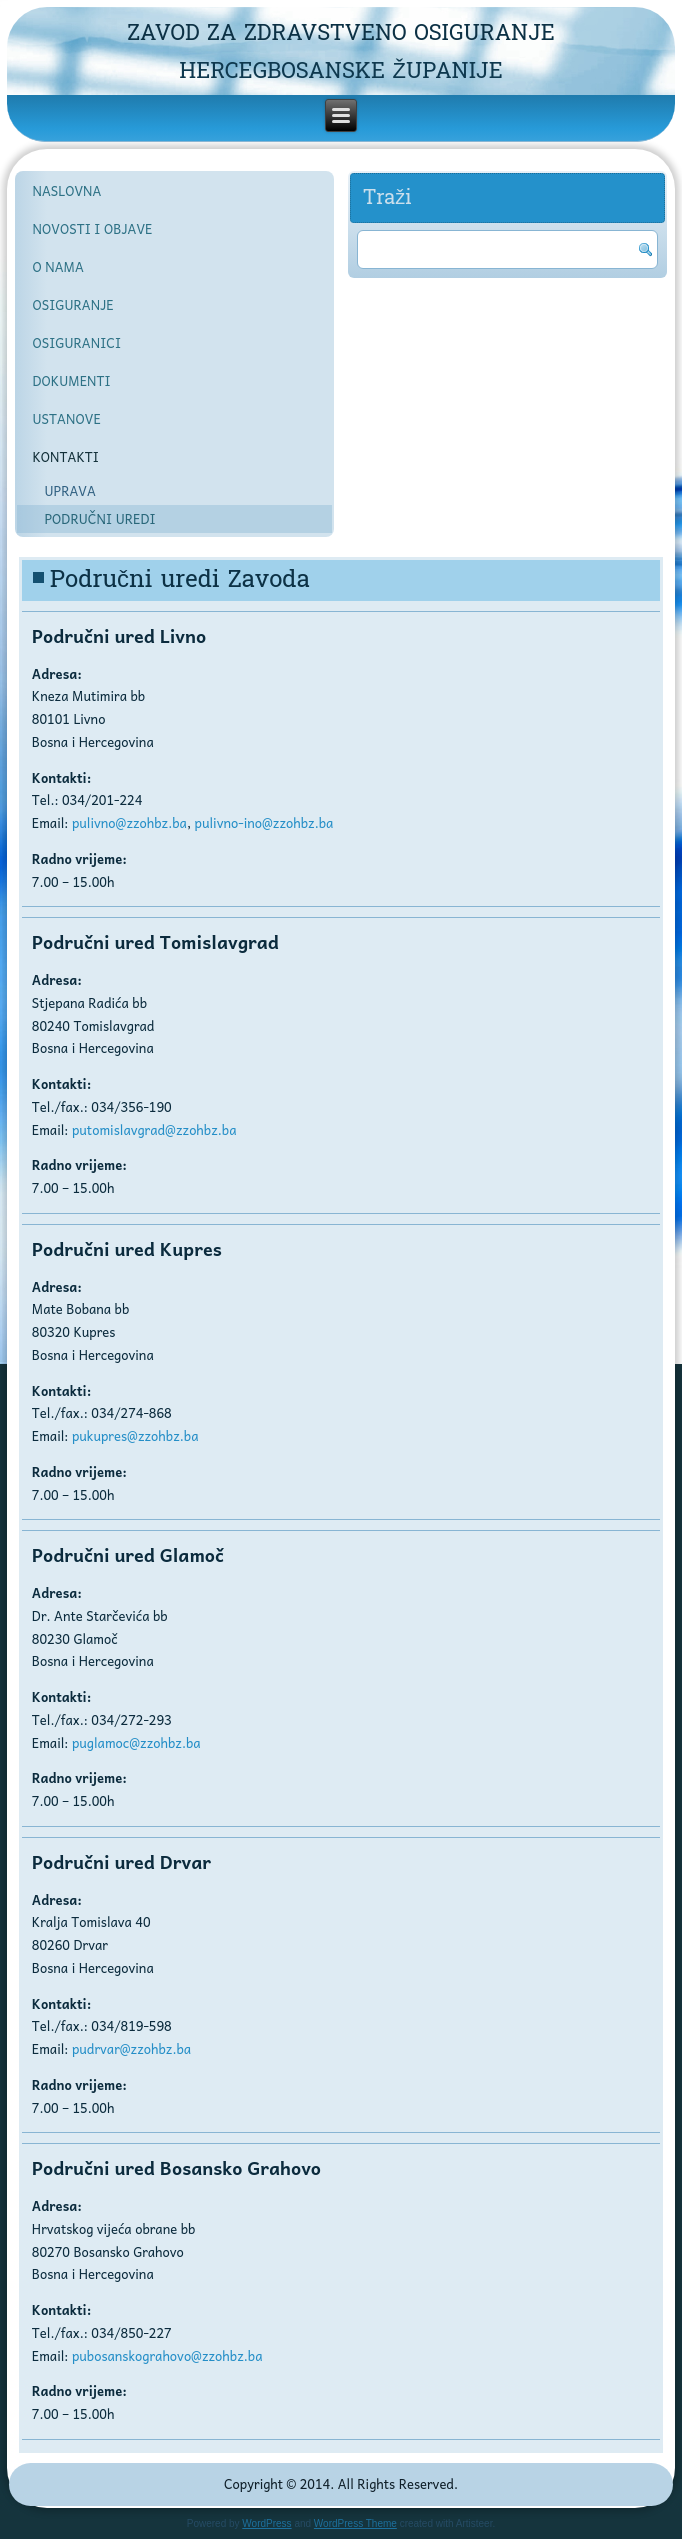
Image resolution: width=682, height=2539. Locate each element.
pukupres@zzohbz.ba (135, 1435)
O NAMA (57, 266)
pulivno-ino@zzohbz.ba (264, 822)
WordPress (266, 2523)
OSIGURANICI (76, 342)
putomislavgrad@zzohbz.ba (154, 1129)
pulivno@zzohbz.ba (129, 822)
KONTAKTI (65, 456)
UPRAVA (69, 490)
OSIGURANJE (72, 304)
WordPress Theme (355, 2523)
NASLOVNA (66, 190)
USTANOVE (66, 418)
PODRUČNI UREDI (99, 518)
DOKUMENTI (71, 380)
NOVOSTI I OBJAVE (92, 228)
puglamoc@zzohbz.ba (136, 1742)
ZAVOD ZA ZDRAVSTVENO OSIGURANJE (341, 33)
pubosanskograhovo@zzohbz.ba (167, 2355)
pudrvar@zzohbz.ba (131, 2048)
